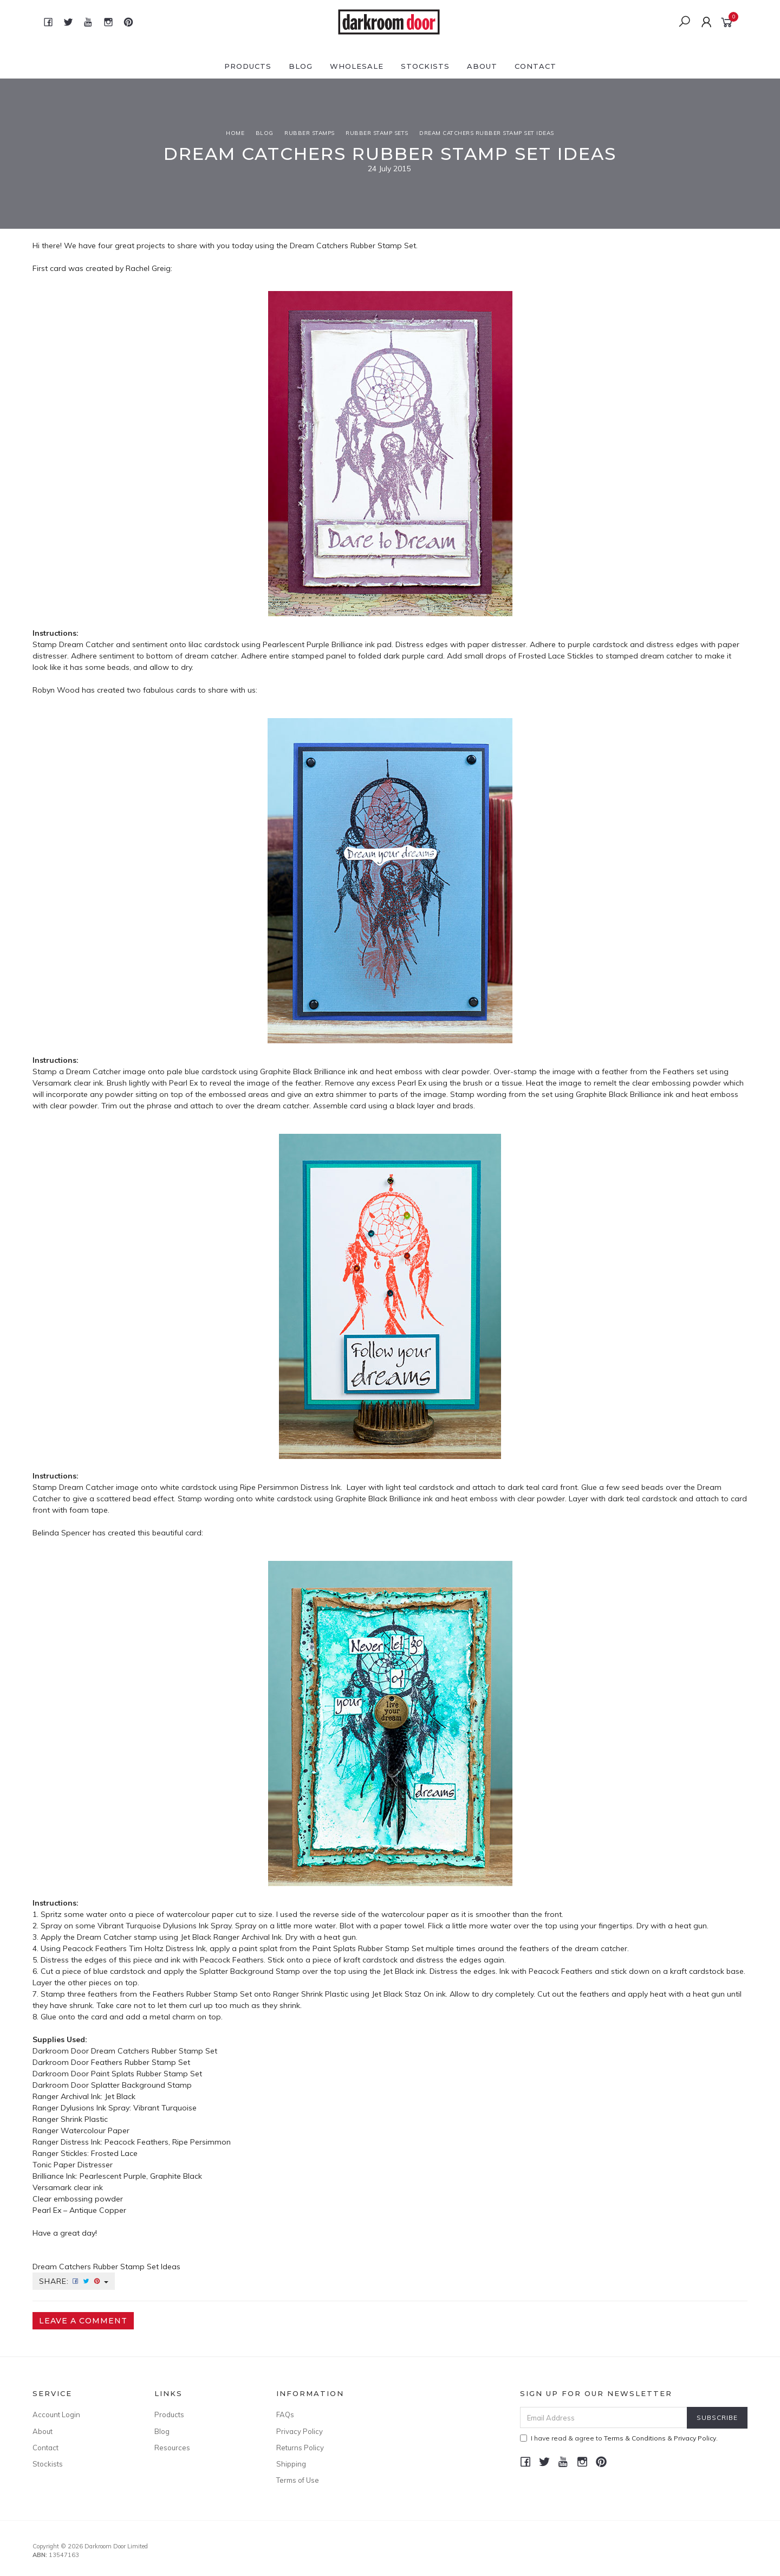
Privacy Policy (299, 2431)
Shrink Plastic (84, 2119)
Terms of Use (297, 2480)
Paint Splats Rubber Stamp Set (146, 2073)
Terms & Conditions (635, 2438)
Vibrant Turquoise (165, 2108)
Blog (301, 66)
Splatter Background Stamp (141, 2085)
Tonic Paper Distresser (72, 2165)
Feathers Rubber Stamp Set (140, 2062)
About (482, 66)
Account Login (56, 2414)
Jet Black (120, 2096)
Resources (172, 2447)
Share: (73, 2281)
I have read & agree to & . (619, 2438)
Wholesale (357, 66)
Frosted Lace (115, 2153)
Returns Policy (300, 2447)
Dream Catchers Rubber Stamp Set (353, 245)
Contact (535, 66)
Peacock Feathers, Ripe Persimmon (168, 2142)
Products (247, 66)
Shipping (291, 2463)
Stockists (425, 66)
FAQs (285, 2414)
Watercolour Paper (95, 2130)
